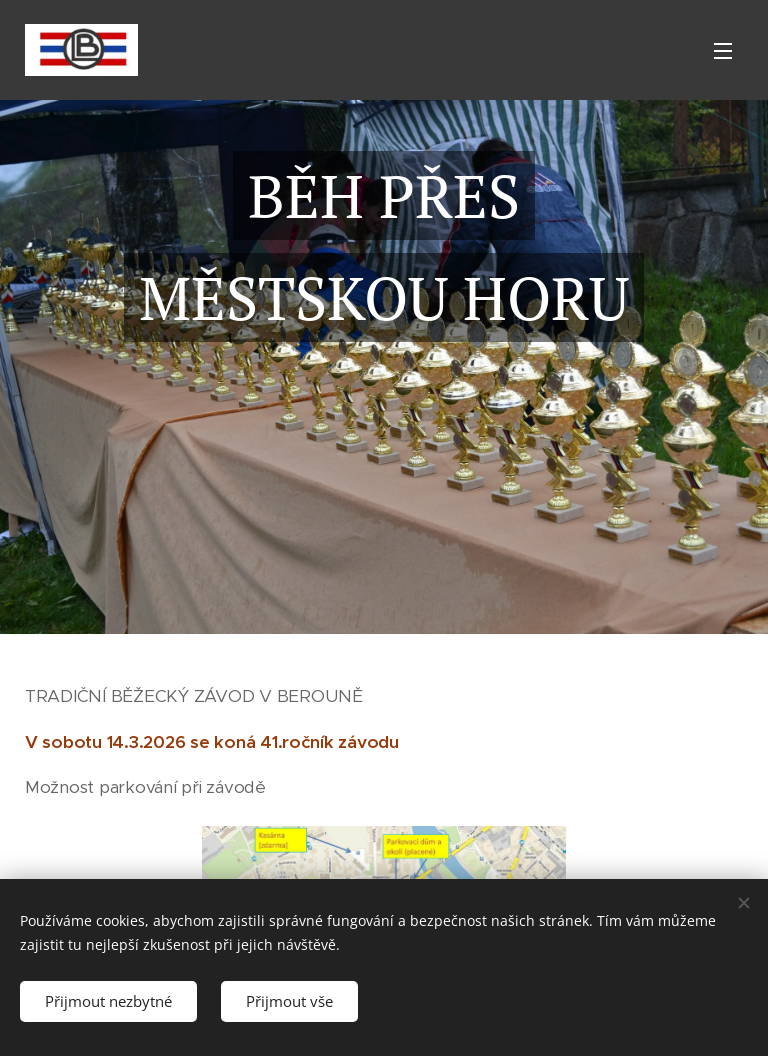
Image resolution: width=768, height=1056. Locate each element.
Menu (723, 51)
